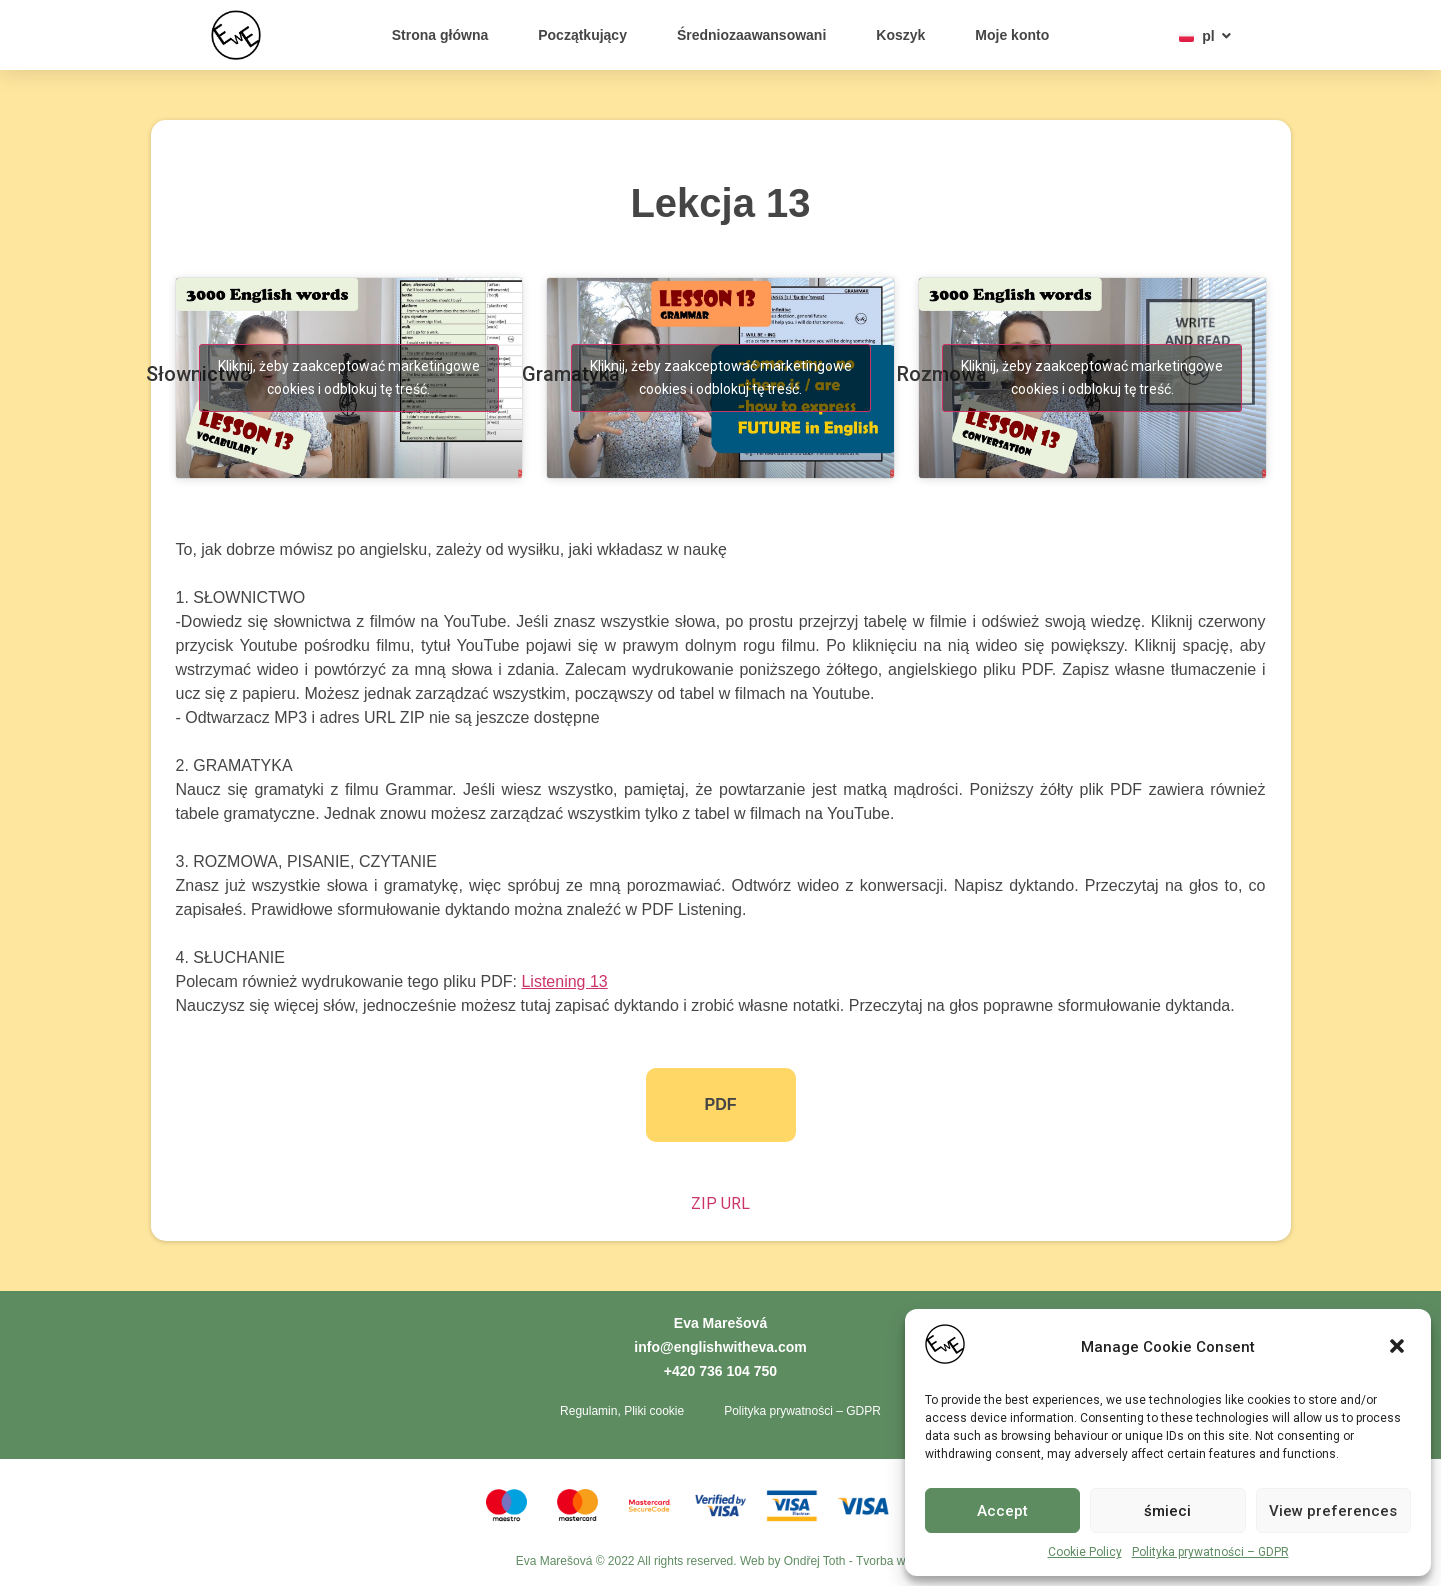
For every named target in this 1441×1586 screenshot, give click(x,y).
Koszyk (900, 35)
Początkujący (582, 35)
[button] (1399, 1348)
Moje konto (1012, 35)
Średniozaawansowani (751, 35)
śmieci (1167, 1511)
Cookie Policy (1085, 1552)
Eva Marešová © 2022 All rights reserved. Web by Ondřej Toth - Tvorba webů (721, 1561)
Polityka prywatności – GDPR (1210, 1552)
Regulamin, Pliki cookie (622, 1411)
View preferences (1333, 1511)
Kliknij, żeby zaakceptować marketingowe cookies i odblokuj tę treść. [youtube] (349, 377)
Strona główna (440, 35)
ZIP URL (720, 1203)
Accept (1002, 1511)
